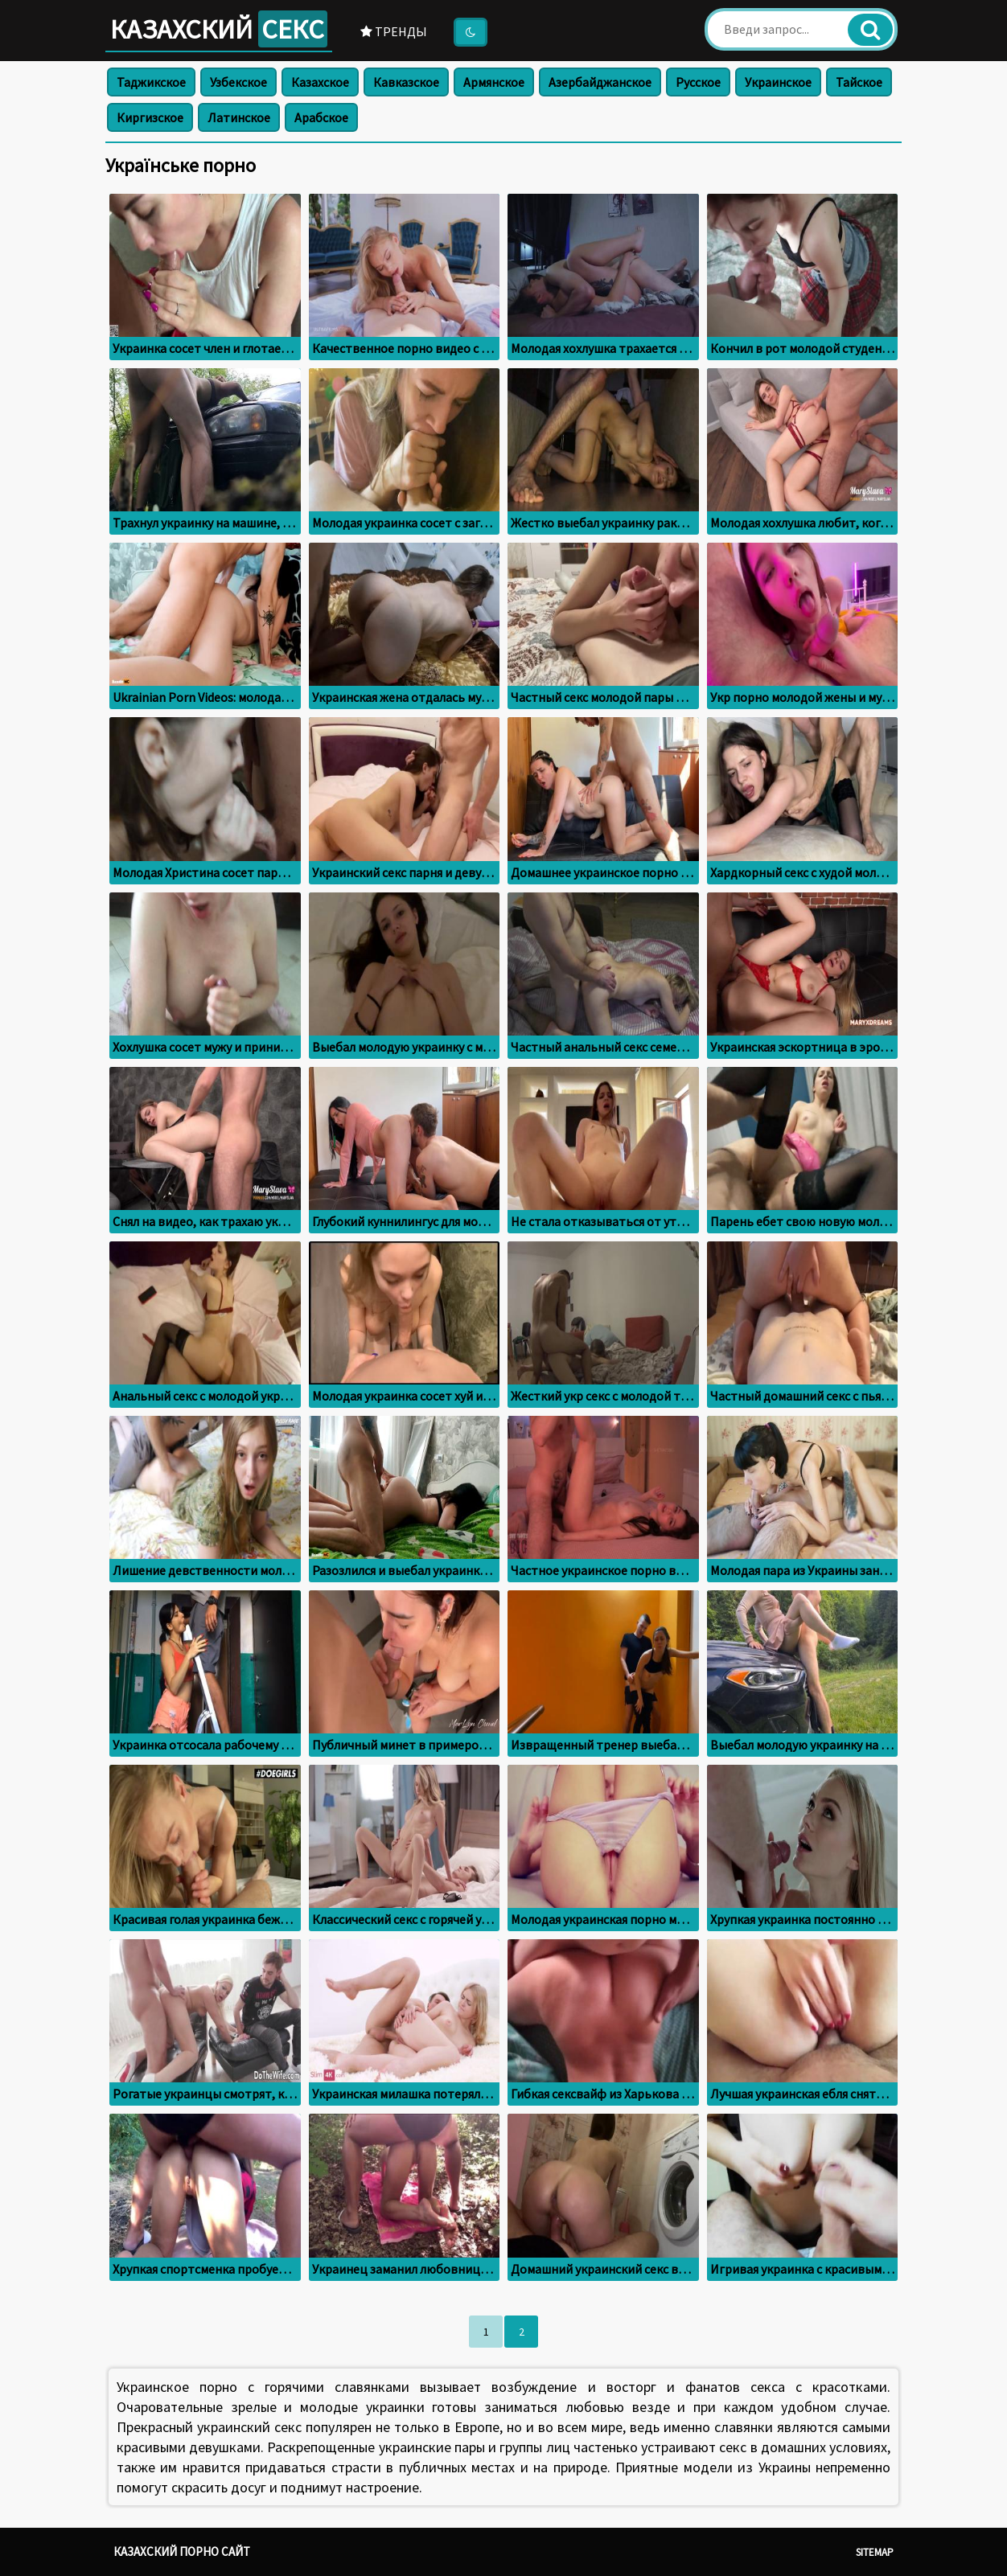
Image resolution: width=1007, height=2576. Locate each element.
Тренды (393, 31)
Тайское (859, 82)
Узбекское (238, 82)
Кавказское (406, 82)
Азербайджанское (600, 82)
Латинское (239, 117)
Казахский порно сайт (181, 2551)
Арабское (321, 117)
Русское (698, 82)
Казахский (218, 28)
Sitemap (875, 2552)
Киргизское (150, 117)
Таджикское (151, 82)
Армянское (493, 82)
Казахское (320, 82)
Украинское (778, 82)
